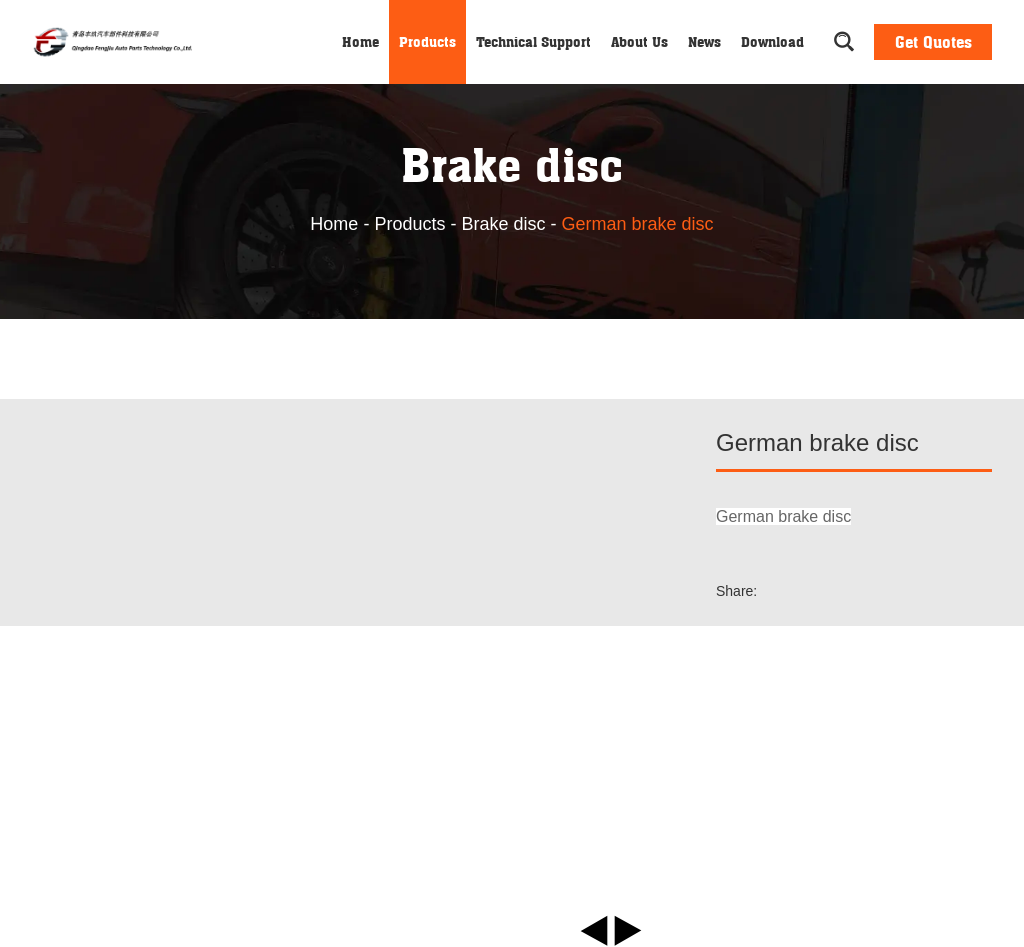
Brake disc (503, 224)
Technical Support (533, 41)
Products (427, 41)
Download (772, 41)
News (704, 41)
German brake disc (638, 224)
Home (360, 41)
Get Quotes (933, 42)
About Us (639, 41)
